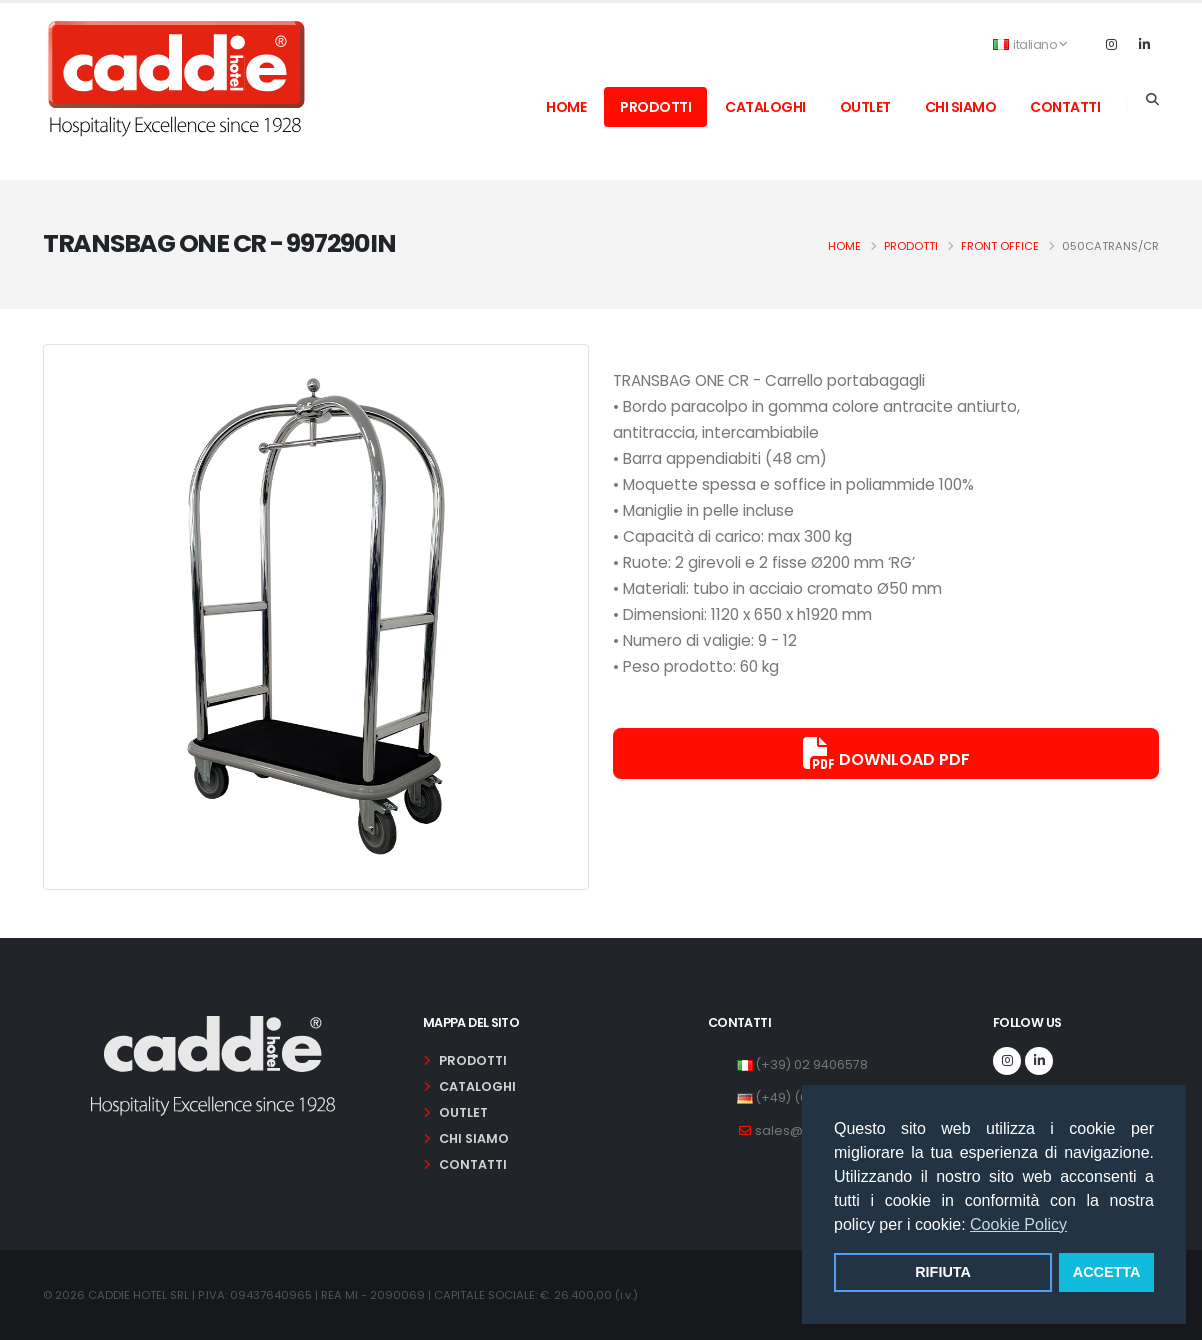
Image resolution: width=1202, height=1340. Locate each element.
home (566, 107)
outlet (865, 107)
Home (844, 246)
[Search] (1152, 100)
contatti (1065, 107)
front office (1000, 246)
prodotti (655, 107)
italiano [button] (1030, 44)
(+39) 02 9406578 (811, 1064)
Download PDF (886, 754)
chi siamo (961, 107)
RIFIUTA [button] (943, 1272)
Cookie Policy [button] (1018, 1224)
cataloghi (765, 107)
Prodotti (911, 246)
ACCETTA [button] (1107, 1272)
